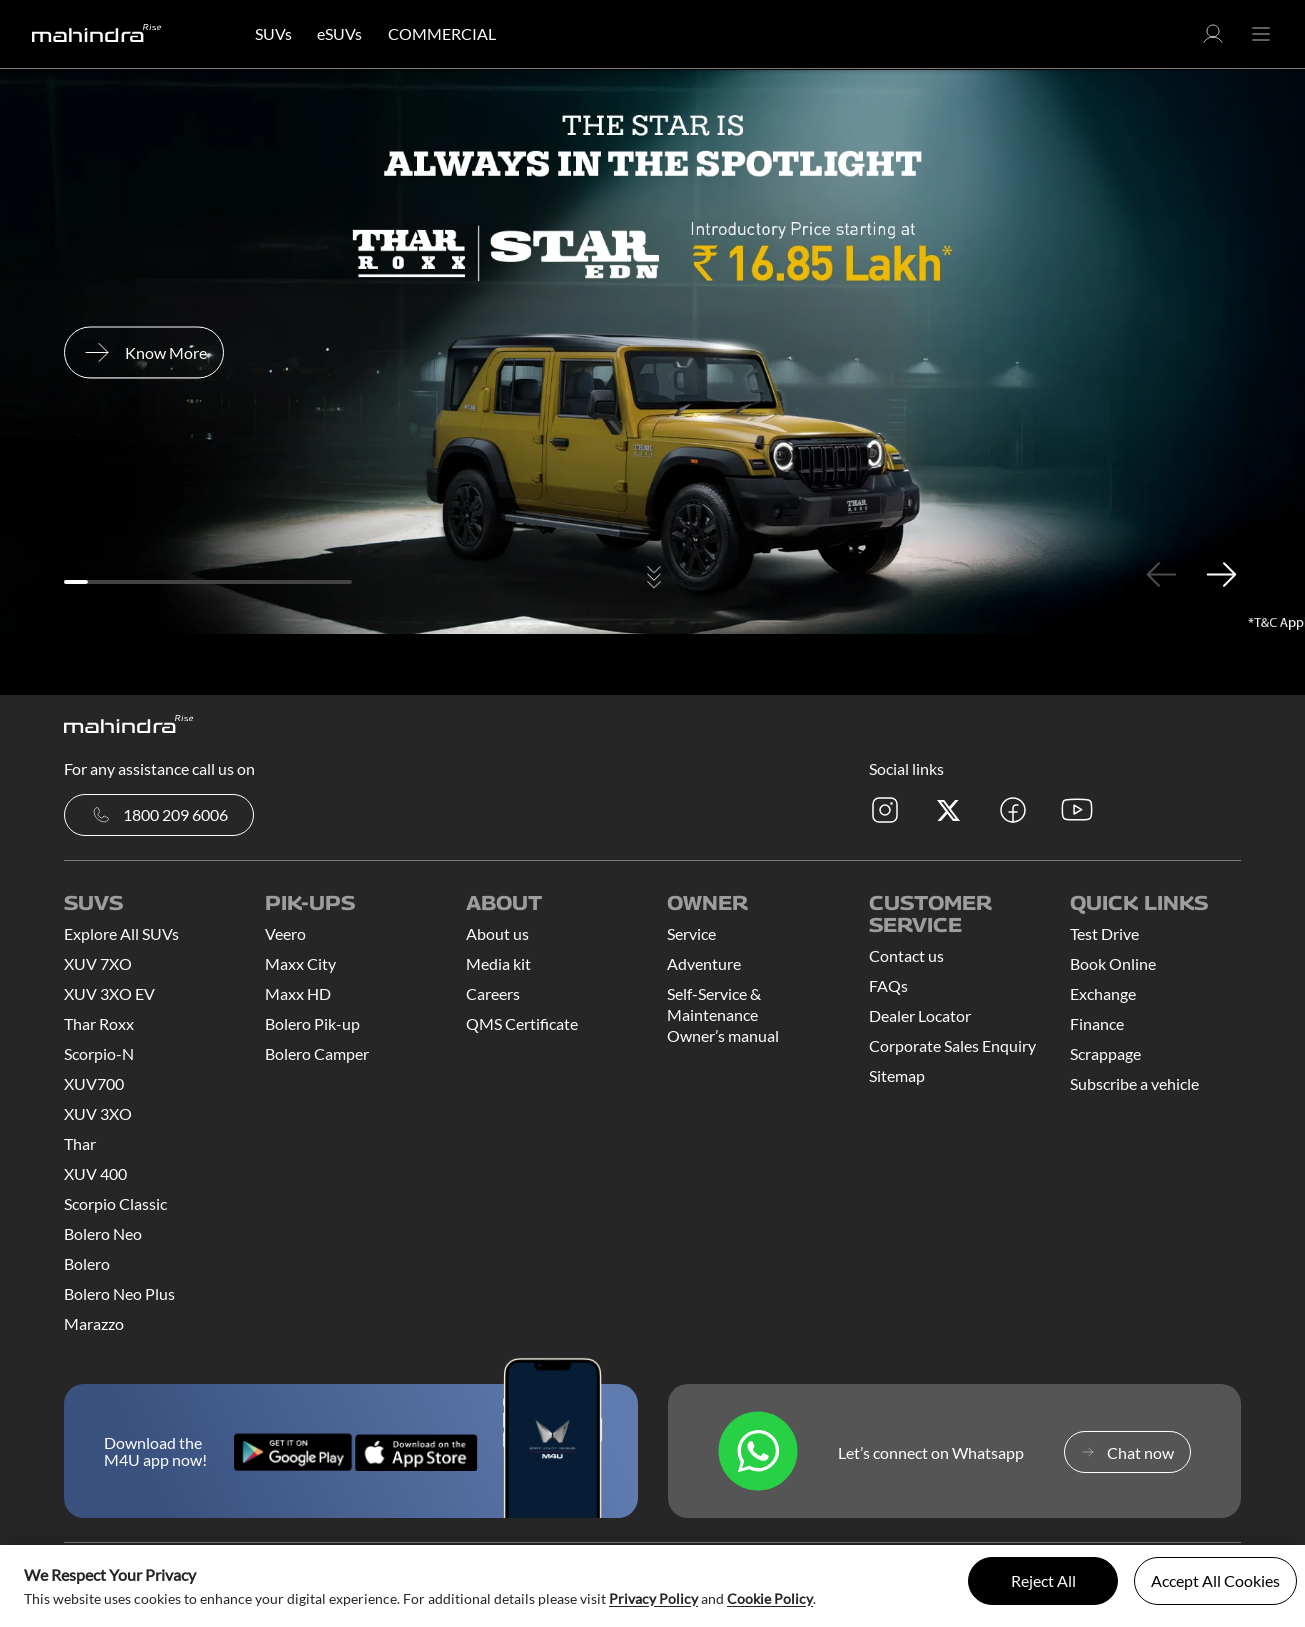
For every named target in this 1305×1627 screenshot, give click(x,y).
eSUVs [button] (339, 33)
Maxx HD (298, 993)
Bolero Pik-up (312, 1023)
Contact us (906, 955)
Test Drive (1104, 933)
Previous (1161, 574)
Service (691, 933)
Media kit (498, 963)
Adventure (704, 963)
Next (1221, 574)
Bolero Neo (103, 1233)
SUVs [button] (273, 33)
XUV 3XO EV (109, 993)
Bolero (87, 1263)
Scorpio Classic (115, 1203)
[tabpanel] (652, 352)
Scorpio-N (99, 1053)
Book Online (1113, 963)
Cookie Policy (770, 1598)
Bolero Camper (317, 1053)
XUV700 (94, 1083)
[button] (1213, 39)
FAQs (888, 985)
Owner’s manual (723, 1035)
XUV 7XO (98, 963)
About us (497, 933)
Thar (80, 1143)
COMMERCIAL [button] (442, 33)
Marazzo (94, 1323)
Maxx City (300, 963)
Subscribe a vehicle (1134, 1083)
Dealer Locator (920, 1015)
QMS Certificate (522, 1023)
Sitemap (897, 1075)
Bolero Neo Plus (119, 1293)
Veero (285, 933)
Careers (493, 993)
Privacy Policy (653, 1598)
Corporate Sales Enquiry (952, 1045)
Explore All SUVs (121, 933)
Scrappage (1105, 1053)
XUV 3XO (98, 1113)
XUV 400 (95, 1173)
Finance (1097, 1023)
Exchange (1103, 993)
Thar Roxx (99, 1023)
